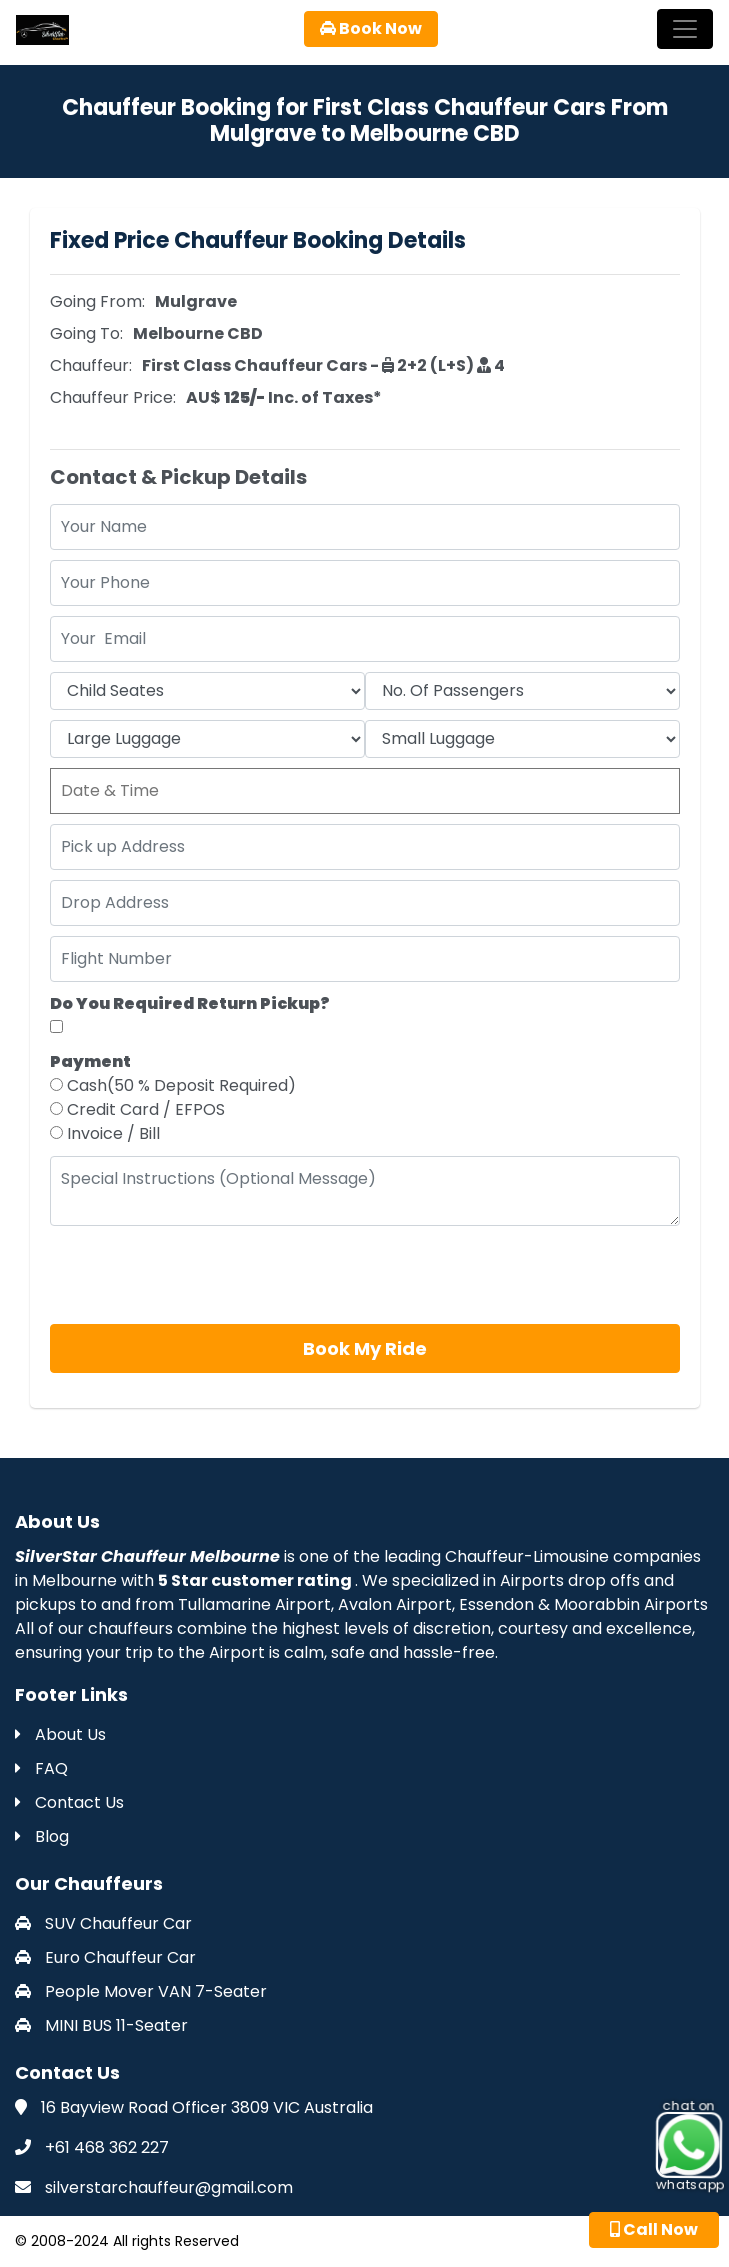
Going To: (86, 333)
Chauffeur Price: (113, 397)
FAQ (41, 1768)
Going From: (97, 301)
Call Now (654, 2229)
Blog (42, 1836)
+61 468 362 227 (107, 2147)
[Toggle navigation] (685, 29)
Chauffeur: (91, 365)
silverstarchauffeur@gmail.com (169, 2187)
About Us (60, 1734)
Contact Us (69, 1802)
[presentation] (202, 1275)
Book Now (371, 28)
